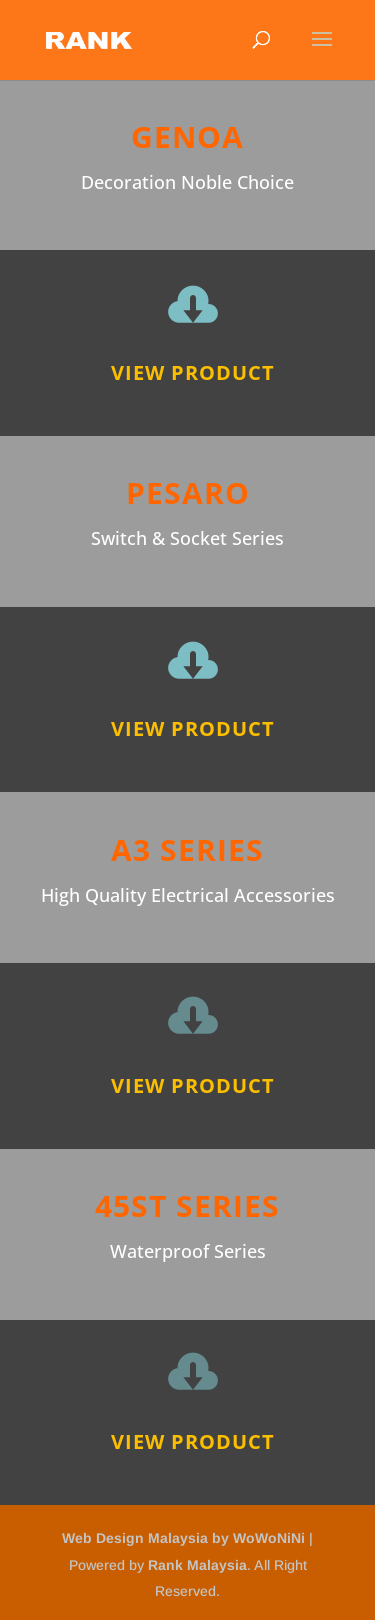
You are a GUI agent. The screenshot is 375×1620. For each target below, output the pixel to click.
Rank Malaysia (197, 1565)
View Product (193, 372)
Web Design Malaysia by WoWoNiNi (185, 1538)
